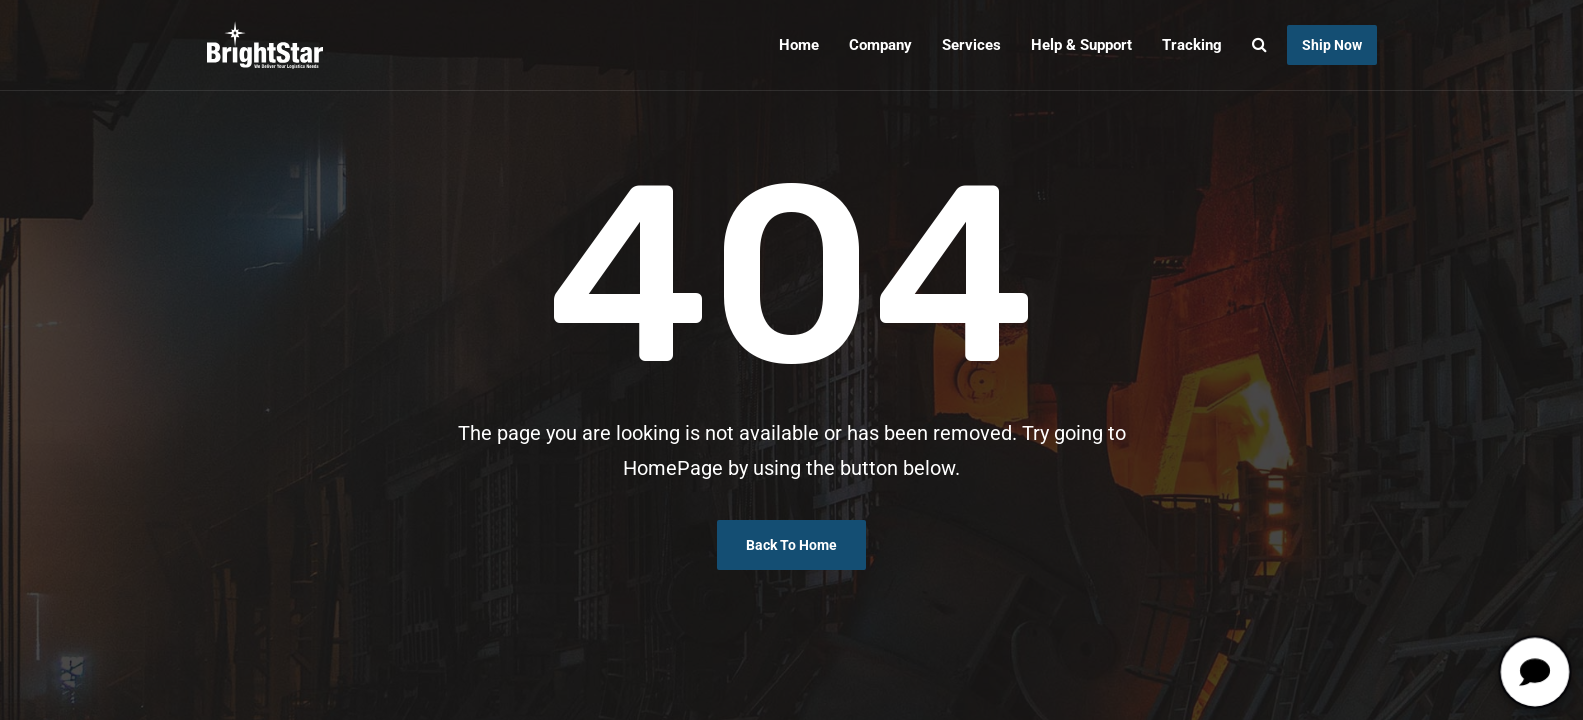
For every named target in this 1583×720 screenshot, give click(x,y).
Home (799, 45)
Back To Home (791, 545)
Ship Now (1332, 45)
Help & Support (1081, 45)
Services (971, 45)
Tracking (1192, 45)
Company (880, 45)
